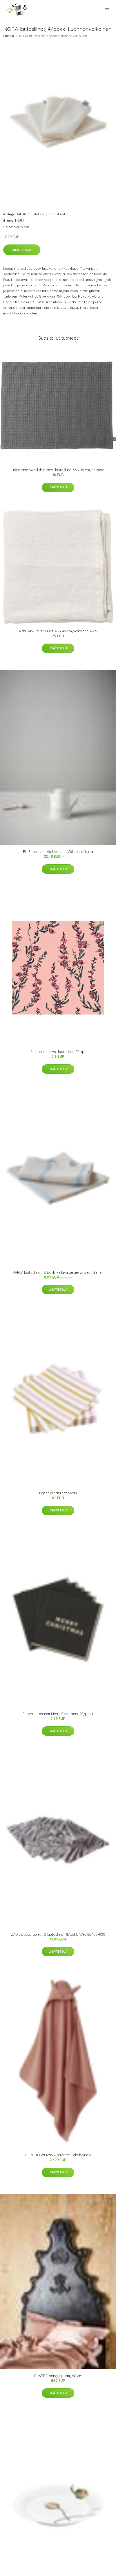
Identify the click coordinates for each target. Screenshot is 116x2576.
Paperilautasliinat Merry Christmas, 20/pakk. (58, 1714)
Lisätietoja (21, 250)
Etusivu (8, 36)
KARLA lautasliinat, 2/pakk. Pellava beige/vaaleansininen (58, 1272)
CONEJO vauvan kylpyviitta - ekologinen (58, 2155)
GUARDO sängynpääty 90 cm (58, 2376)
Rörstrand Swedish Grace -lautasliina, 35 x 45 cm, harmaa (58, 470)
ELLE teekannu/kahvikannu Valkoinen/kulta (58, 851)
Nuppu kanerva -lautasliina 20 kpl (58, 1051)
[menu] (107, 10)
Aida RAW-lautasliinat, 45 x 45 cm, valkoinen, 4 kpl (58, 631)
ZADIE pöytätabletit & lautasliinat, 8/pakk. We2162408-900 (58, 1934)
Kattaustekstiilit (34, 214)
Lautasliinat (56, 214)
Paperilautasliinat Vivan (58, 1493)
